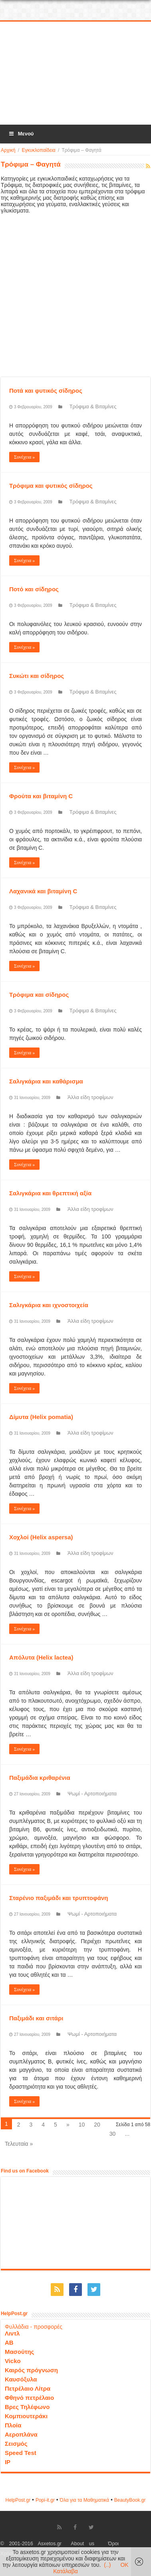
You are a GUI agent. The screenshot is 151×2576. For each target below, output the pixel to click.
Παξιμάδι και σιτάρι (36, 2018)
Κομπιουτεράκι (26, 2416)
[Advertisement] (76, 73)
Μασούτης (19, 2351)
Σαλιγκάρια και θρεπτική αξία (50, 1193)
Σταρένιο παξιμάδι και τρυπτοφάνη (58, 1897)
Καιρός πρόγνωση (31, 2370)
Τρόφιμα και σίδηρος (39, 994)
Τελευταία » (19, 2144)
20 (97, 2124)
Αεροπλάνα (21, 2434)
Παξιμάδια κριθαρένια (39, 1777)
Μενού (21, 134)
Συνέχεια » (24, 457)
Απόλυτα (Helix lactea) (41, 1657)
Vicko (13, 2360)
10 (82, 2124)
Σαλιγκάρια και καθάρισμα (46, 1081)
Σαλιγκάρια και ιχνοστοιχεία (48, 1305)
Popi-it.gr (45, 2500)
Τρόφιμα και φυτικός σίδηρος (51, 485)
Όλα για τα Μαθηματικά (84, 2500)
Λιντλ (12, 2333)
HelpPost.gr (17, 2500)
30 (112, 2134)
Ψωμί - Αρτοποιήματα (92, 1794)
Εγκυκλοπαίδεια (38, 150)
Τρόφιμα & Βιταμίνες (93, 406)
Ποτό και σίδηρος (34, 589)
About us (82, 2543)
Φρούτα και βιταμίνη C (41, 796)
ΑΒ (9, 2342)
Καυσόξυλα (21, 2379)
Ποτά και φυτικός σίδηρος (45, 390)
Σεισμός (16, 2443)
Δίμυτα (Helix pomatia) (41, 1416)
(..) (107, 2565)
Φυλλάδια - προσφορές (33, 2327)
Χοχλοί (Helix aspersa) (41, 1537)
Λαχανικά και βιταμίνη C (43, 891)
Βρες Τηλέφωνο (27, 2406)
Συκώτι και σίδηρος (36, 675)
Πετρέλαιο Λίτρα (27, 2388)
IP (7, 2462)
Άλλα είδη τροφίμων (90, 1097)
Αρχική (8, 150)
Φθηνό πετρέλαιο (29, 2397)
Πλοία (13, 2425)
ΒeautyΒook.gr (130, 2500)
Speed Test (20, 2452)
